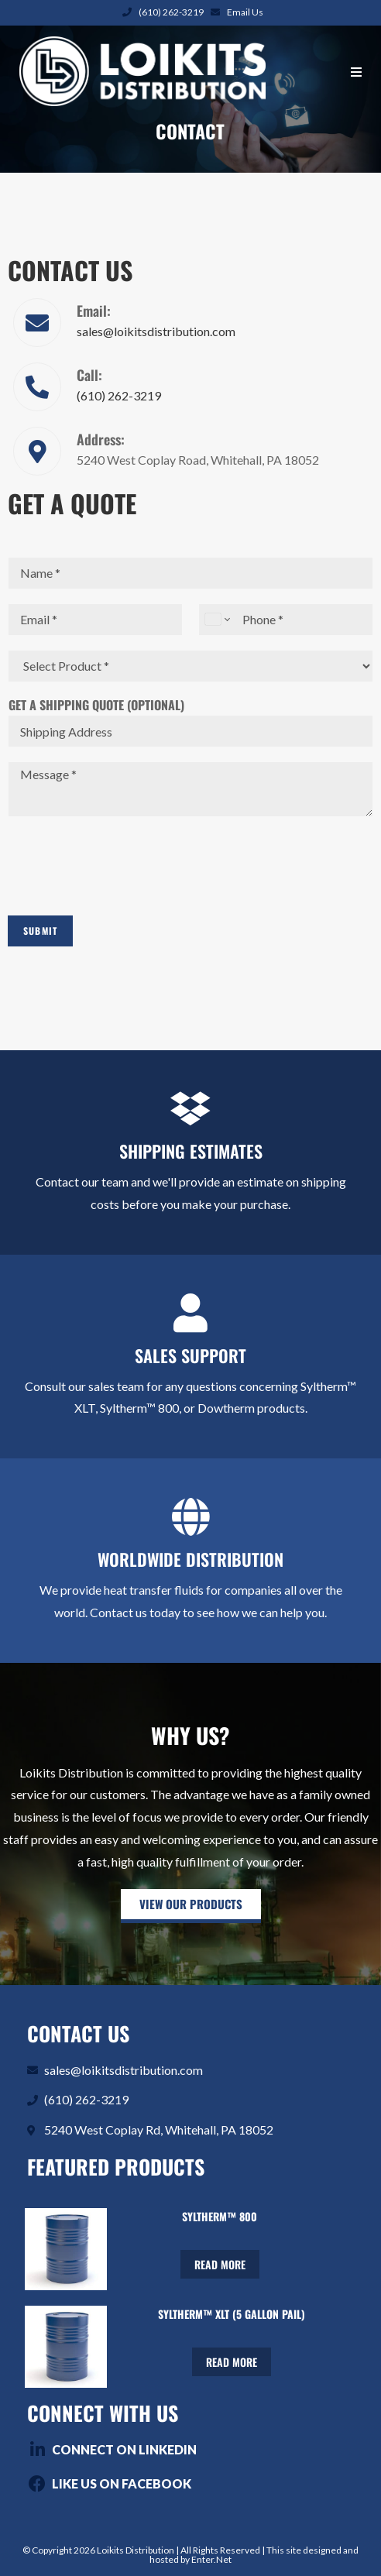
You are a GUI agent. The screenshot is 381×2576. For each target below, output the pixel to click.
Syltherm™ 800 (219, 2216)
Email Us (245, 12)
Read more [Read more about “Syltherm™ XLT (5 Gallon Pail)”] (231, 2362)
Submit (40, 930)
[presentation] (125, 890)
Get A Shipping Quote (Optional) (96, 705)
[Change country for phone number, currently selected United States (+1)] (216, 619)
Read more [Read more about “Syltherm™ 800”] (219, 2264)
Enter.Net (211, 2559)
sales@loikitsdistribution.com (156, 331)
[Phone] (285, 619)
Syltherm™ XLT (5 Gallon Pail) (231, 2314)
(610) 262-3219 (171, 12)
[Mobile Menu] (356, 71)
